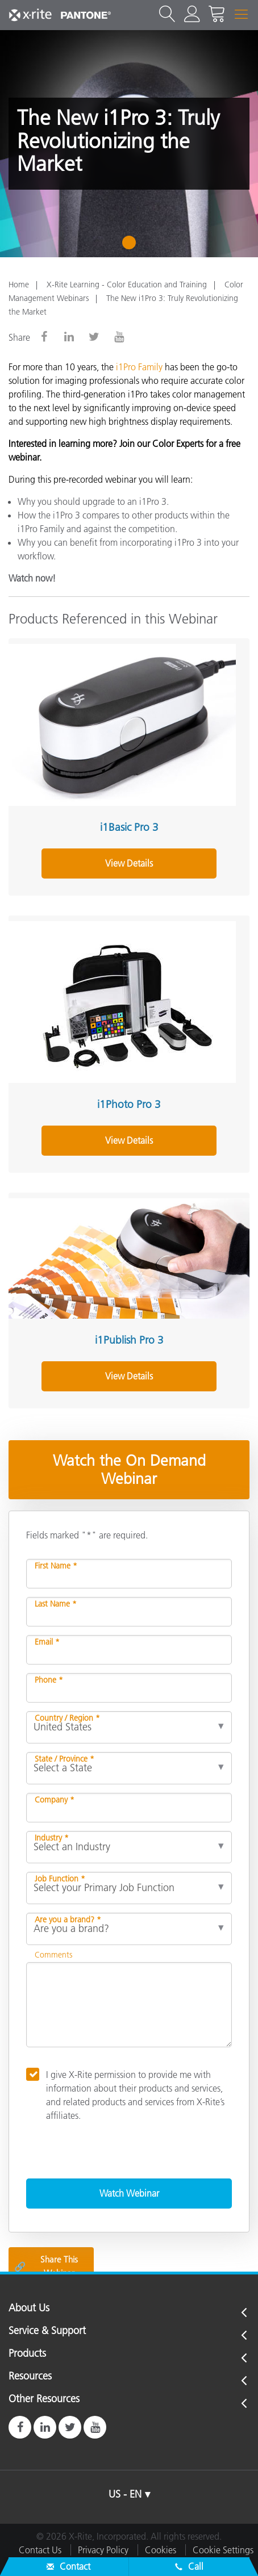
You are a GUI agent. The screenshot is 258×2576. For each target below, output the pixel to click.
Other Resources (44, 2399)
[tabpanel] (129, 143)
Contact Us (40, 2550)
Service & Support (47, 2331)
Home (19, 284)
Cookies (160, 2550)
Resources (30, 2376)
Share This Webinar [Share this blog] (46, 2266)
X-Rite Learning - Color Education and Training (127, 284)
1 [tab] (131, 246)
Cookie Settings (223, 2550)
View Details (129, 863)
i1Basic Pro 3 (129, 827)
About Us (29, 2308)
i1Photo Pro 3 (129, 1104)
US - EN (125, 2494)
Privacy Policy (103, 2550)
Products (27, 2354)
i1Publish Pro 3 (129, 1339)
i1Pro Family (139, 367)
